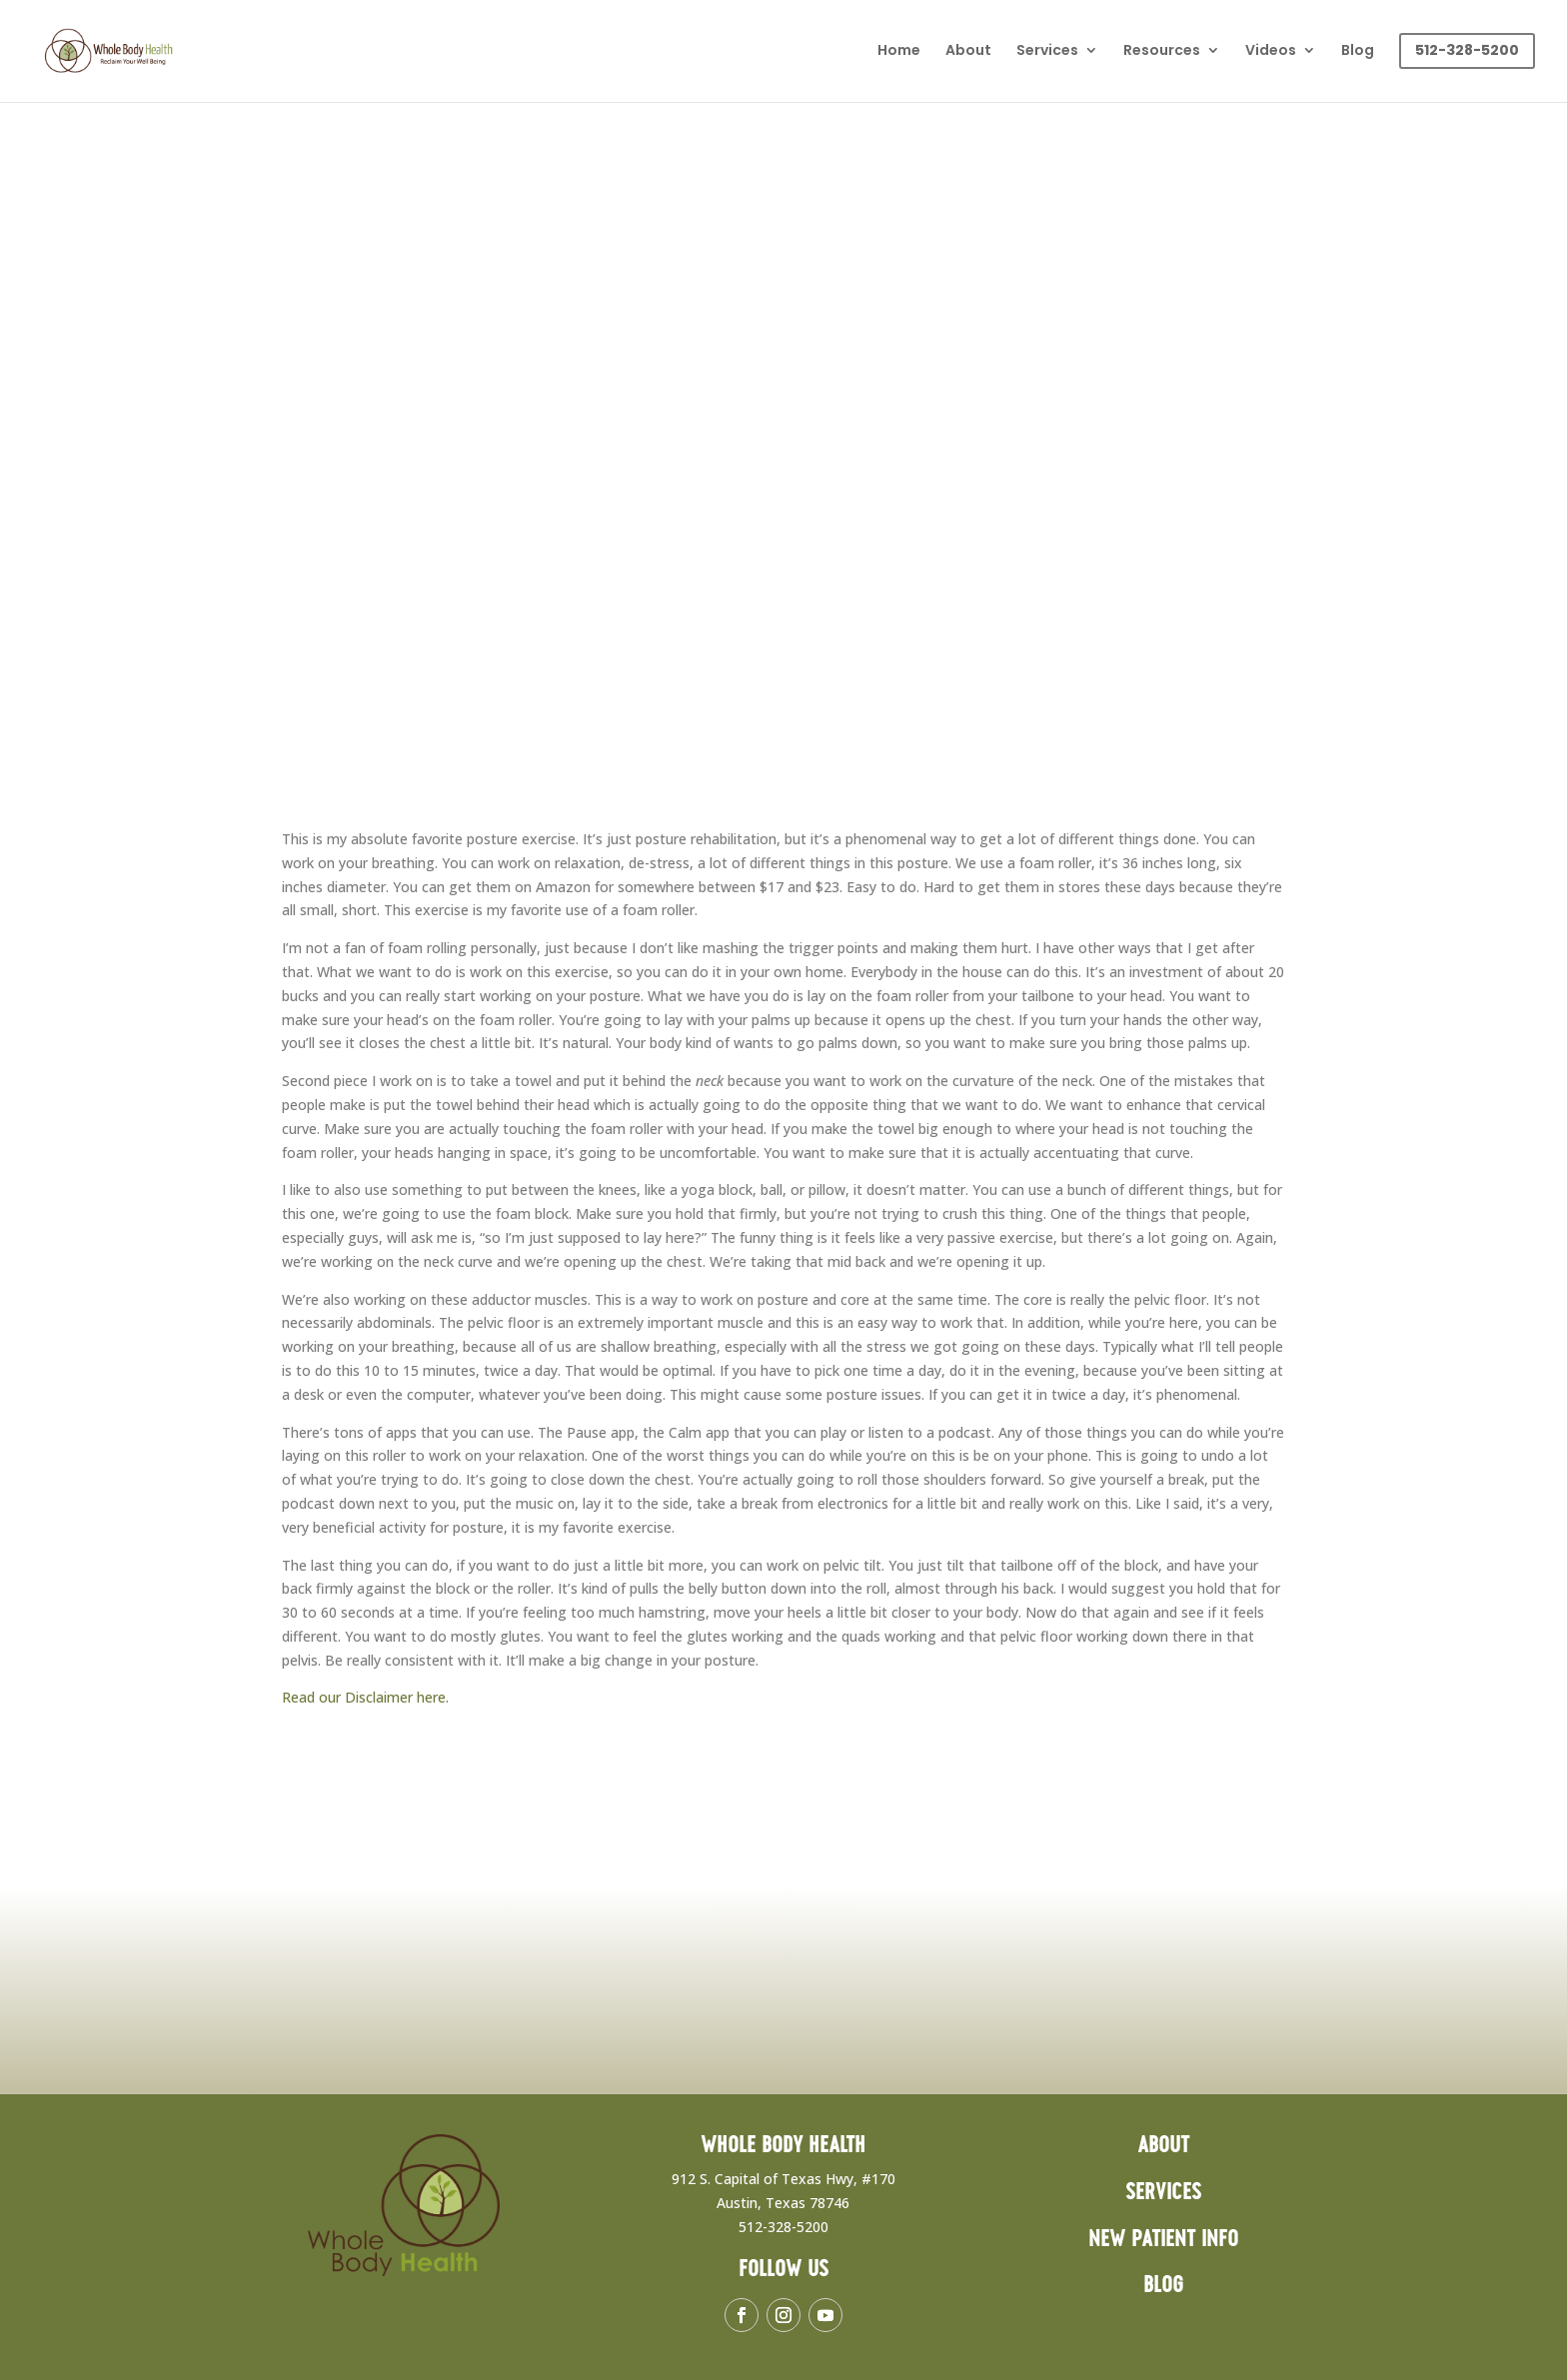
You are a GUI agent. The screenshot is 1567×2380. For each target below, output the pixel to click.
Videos (1270, 51)
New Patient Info (1163, 2239)
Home (898, 51)
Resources (1161, 51)
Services (1047, 51)
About (968, 51)
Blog (1357, 51)
